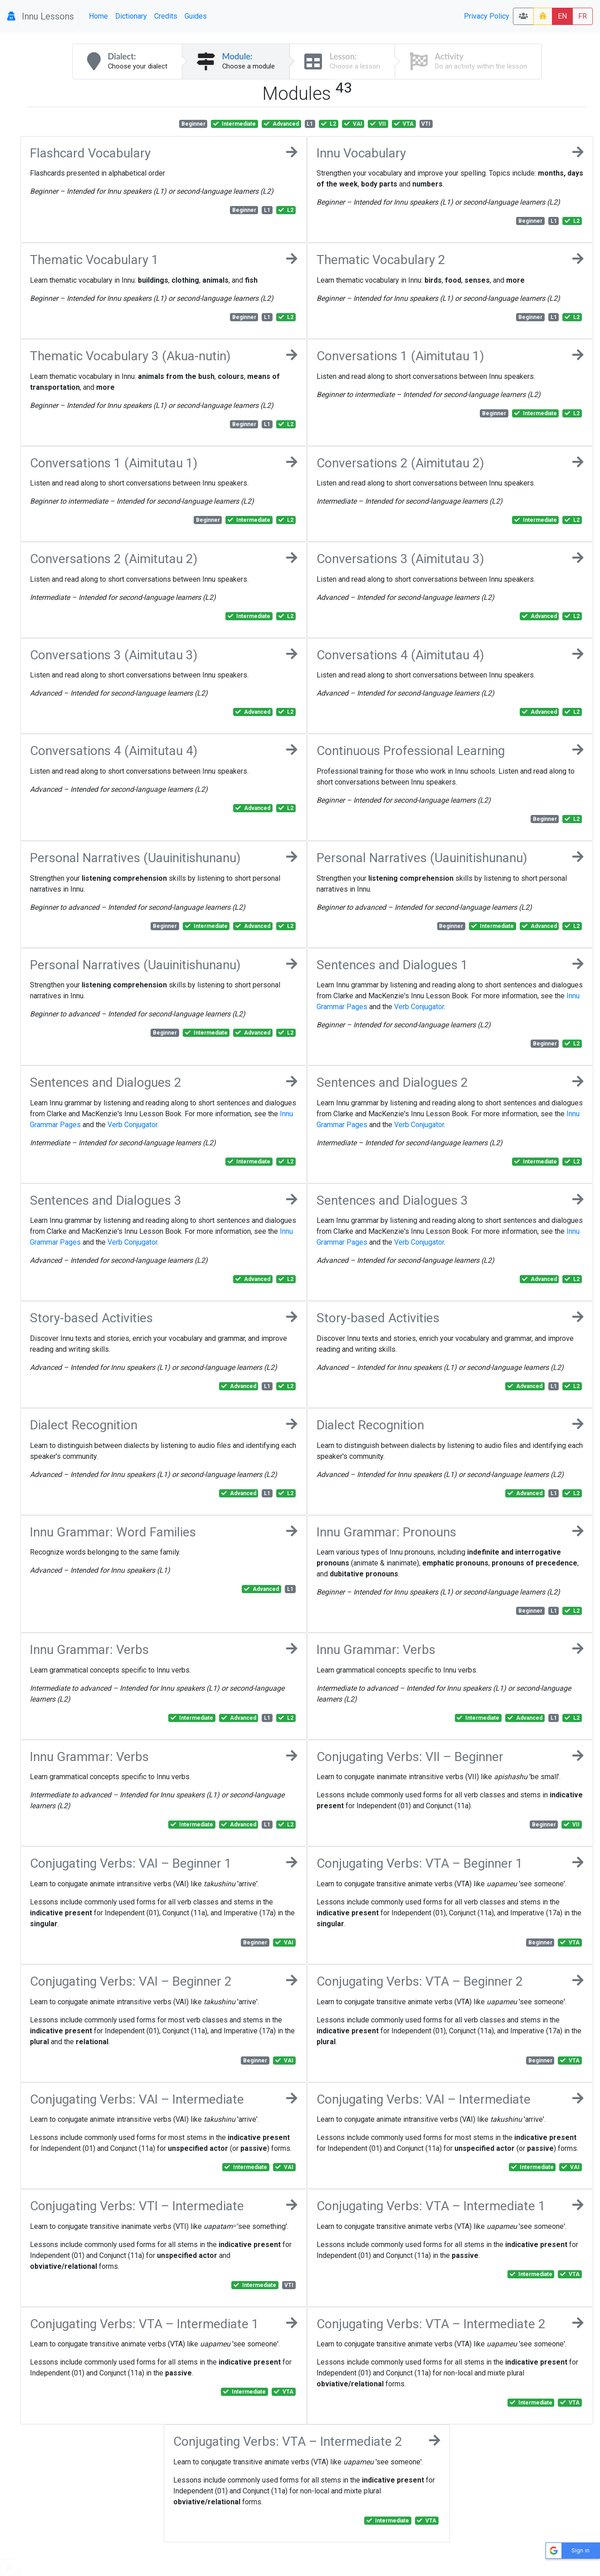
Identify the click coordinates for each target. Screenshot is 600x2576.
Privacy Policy (486, 16)
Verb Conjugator (419, 1006)
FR (582, 16)
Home (98, 16)
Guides (196, 16)
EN (562, 16)
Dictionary (131, 16)
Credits (165, 16)
